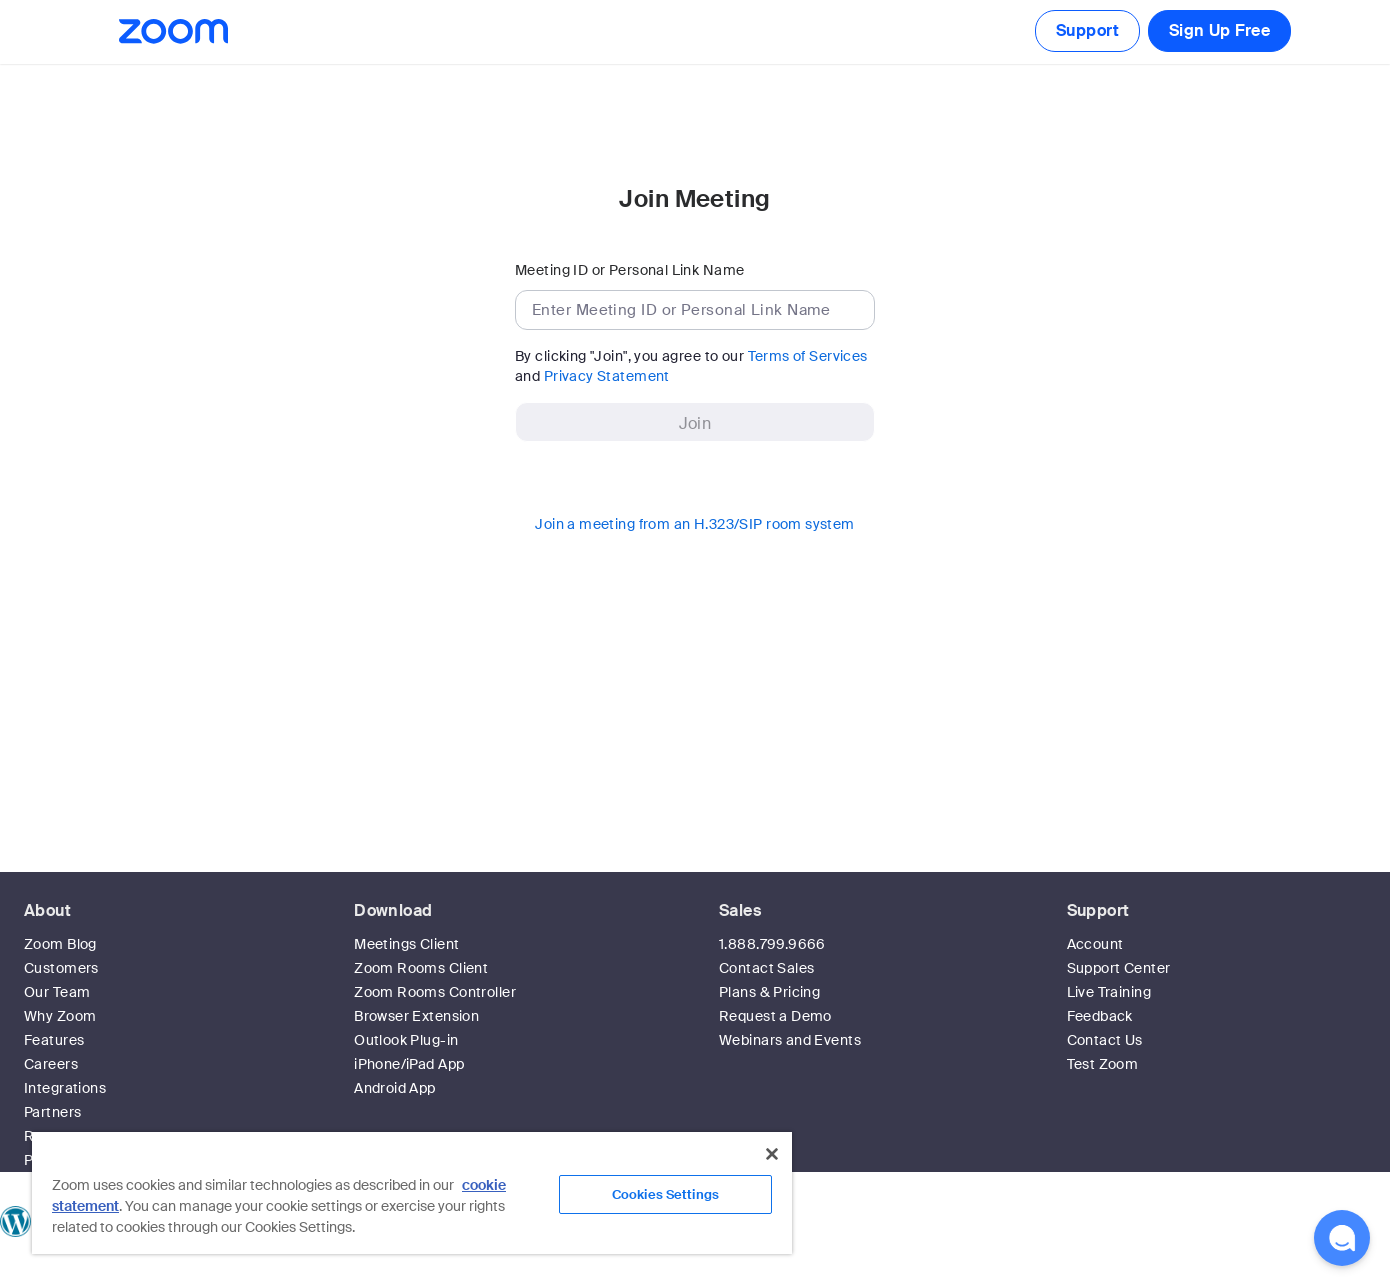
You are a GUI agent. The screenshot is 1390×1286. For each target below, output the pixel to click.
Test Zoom (1103, 1064)
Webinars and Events (790, 1040)
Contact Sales (766, 968)
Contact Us (1105, 1040)
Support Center (1119, 968)
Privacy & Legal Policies (935, 1276)
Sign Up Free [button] (1219, 30)
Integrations (65, 1088)
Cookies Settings (665, 1194)
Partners (52, 1112)
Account (1095, 944)
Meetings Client (406, 944)
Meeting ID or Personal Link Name (629, 270)
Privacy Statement (607, 376)
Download (393, 910)
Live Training (1109, 992)
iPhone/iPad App (409, 1064)
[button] (1342, 1238)
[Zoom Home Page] (172, 31)
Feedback (1100, 1016)
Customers (61, 968)
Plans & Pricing (769, 992)
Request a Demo (775, 1016)
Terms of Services (808, 356)
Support (1087, 30)
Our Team (57, 992)
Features (54, 1040)
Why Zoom (60, 1016)
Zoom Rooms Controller (435, 992)
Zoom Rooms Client (421, 968)
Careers (51, 1064)
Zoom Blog (60, 944)
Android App (395, 1088)
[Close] (772, 1154)
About (47, 910)
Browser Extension (416, 1016)
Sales (740, 910)
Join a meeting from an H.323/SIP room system (694, 524)
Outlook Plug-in (406, 1040)
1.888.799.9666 (772, 944)
